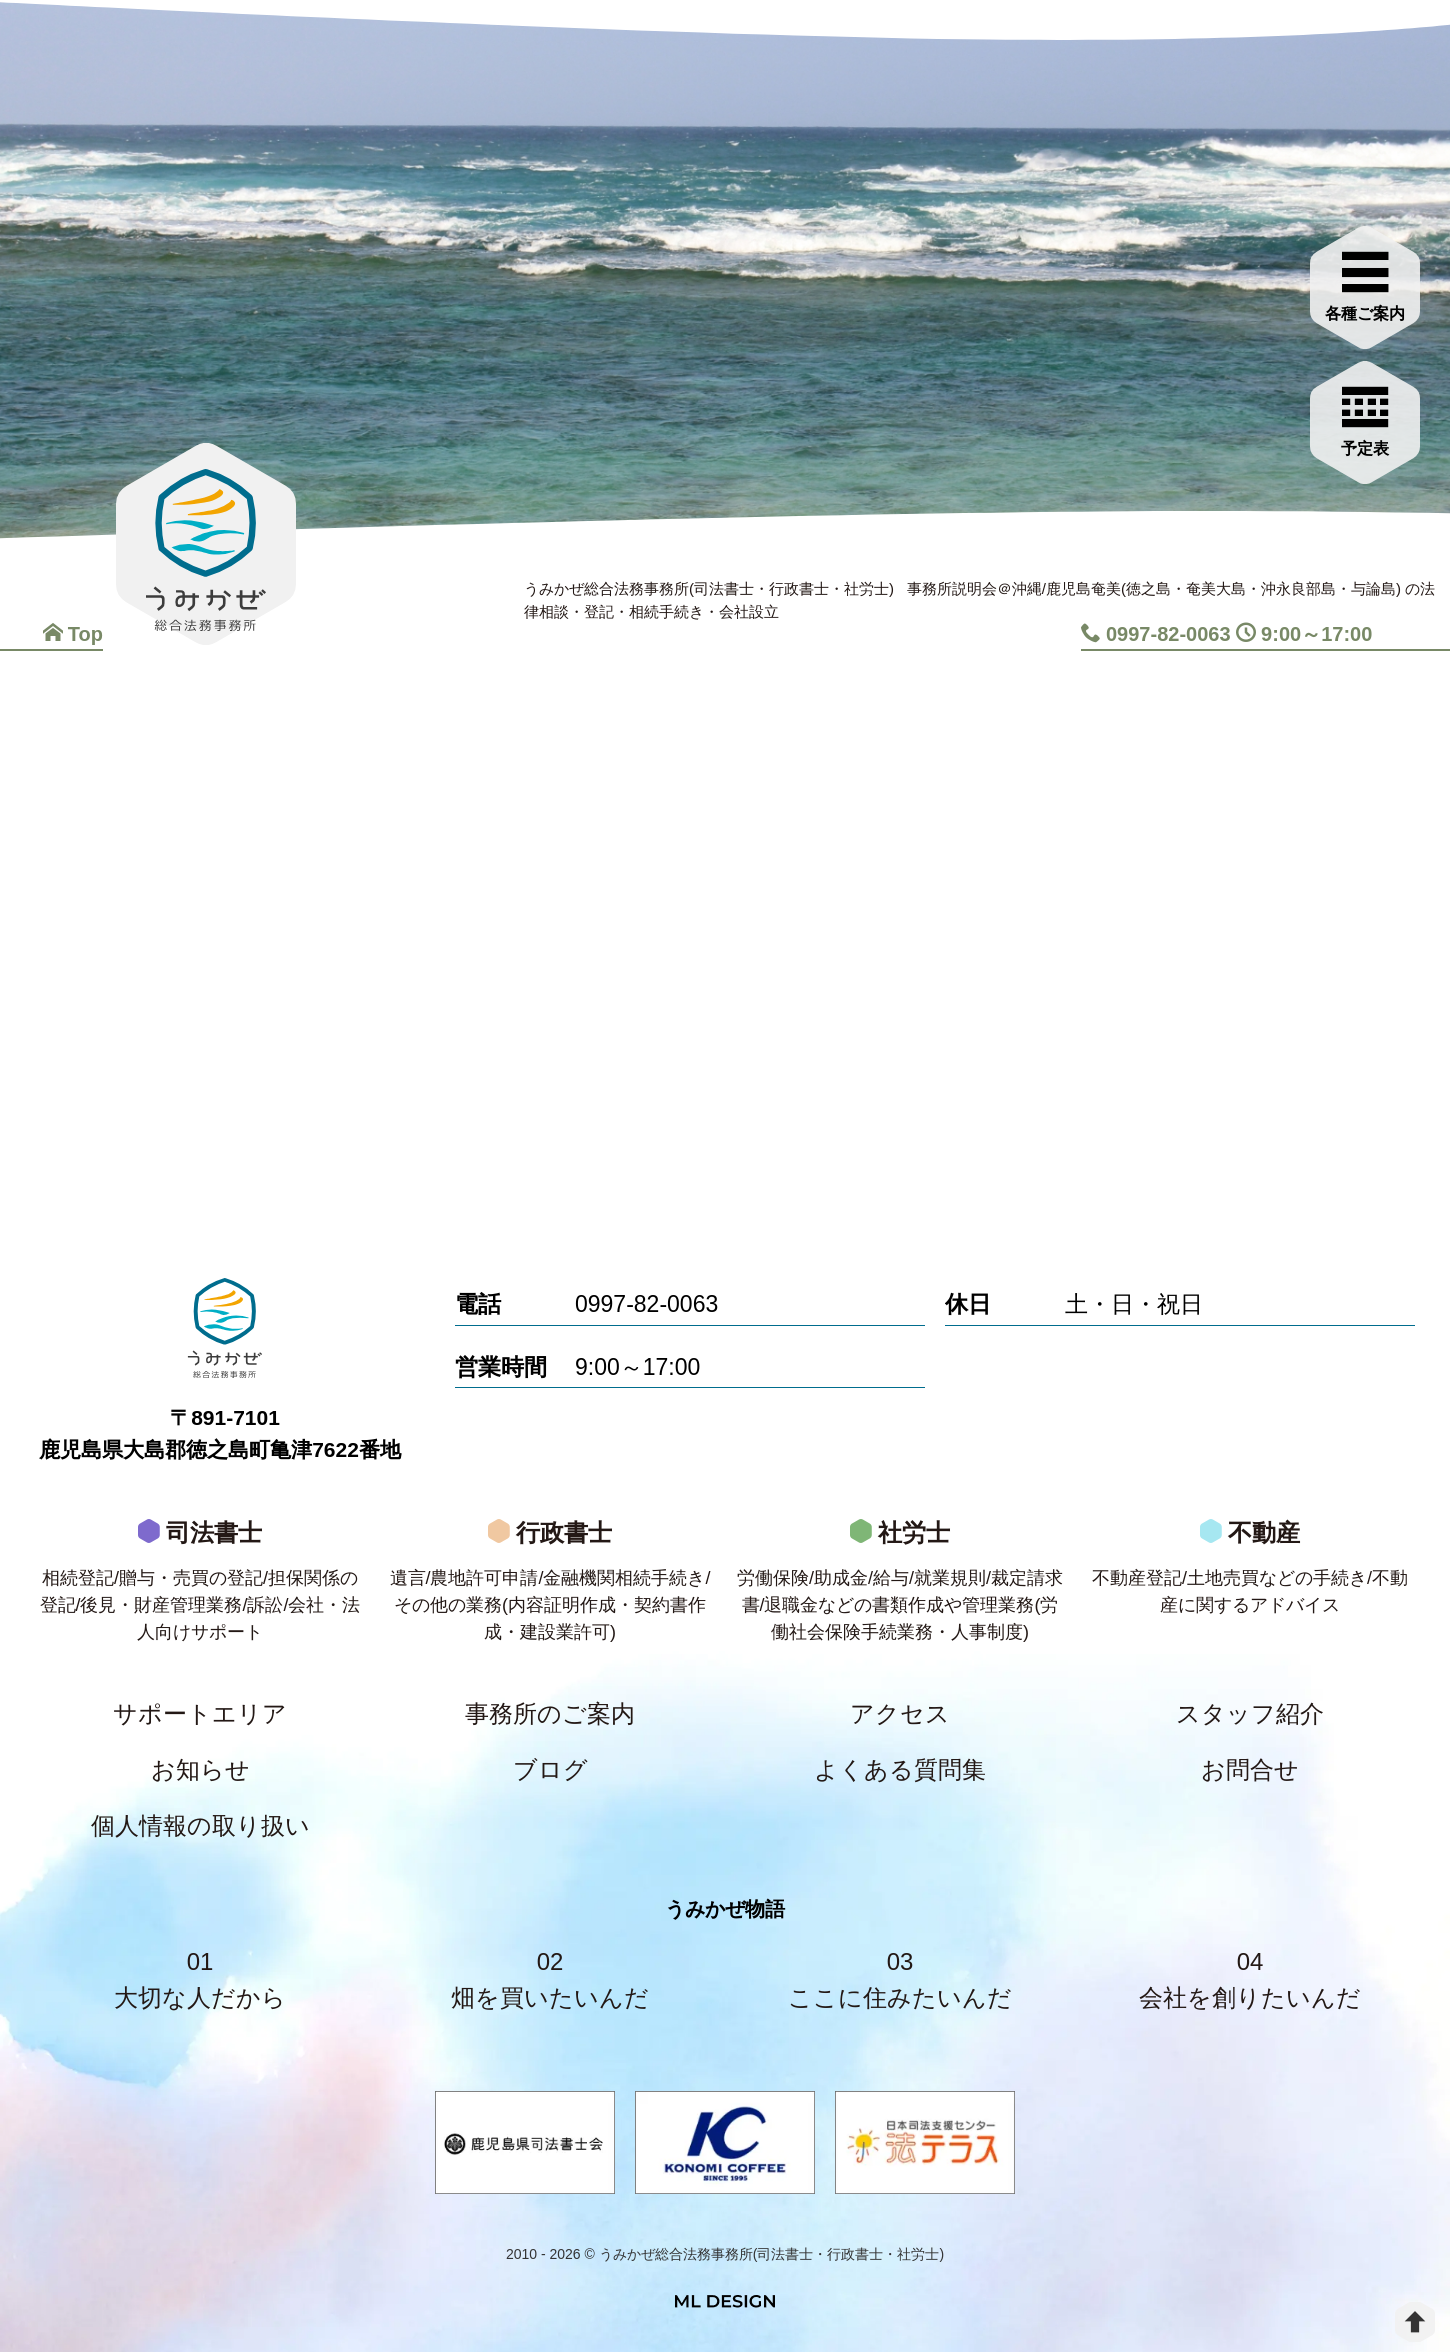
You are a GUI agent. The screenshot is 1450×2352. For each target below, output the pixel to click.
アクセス (900, 1713)
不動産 (1250, 1573)
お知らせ (200, 1769)
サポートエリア (200, 1713)
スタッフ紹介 (1250, 1713)
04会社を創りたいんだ (1250, 1979)
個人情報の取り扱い (200, 1825)
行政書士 (550, 1587)
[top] (1415, 2322)
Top (73, 634)
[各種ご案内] (1365, 282)
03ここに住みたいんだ (900, 1979)
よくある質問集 (900, 1769)
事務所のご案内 (550, 1713)
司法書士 (200, 1587)
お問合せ (1250, 1769)
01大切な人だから (200, 1979)
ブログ (550, 1769)
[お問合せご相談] (1365, 417)
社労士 (900, 1587)
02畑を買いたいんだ (550, 1979)
